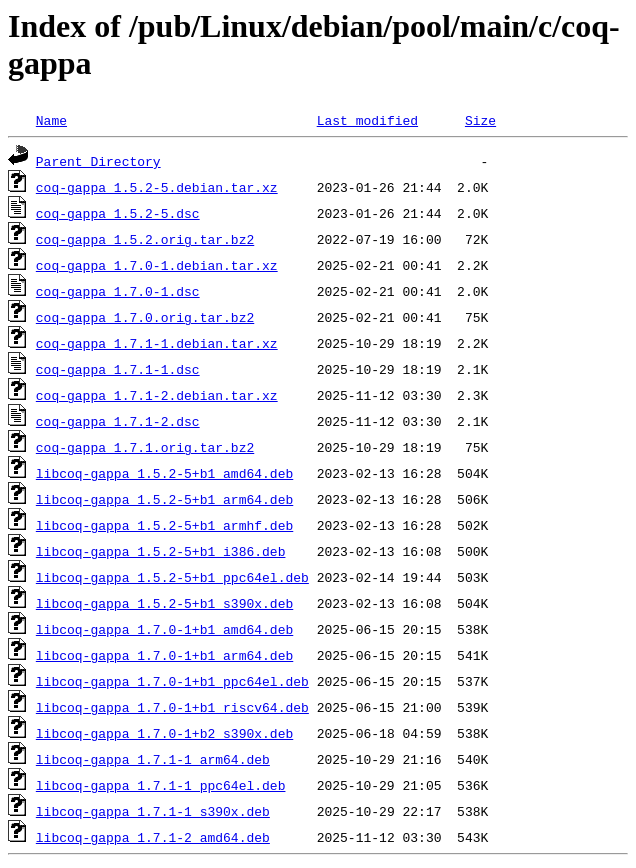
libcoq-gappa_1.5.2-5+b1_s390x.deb (164, 603)
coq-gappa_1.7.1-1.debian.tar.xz (157, 343)
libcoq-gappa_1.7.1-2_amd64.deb (153, 837)
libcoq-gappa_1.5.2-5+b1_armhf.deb (164, 525)
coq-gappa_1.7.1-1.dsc (118, 369)
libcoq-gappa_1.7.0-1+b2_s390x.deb (164, 733)
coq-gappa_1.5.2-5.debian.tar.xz (157, 187)
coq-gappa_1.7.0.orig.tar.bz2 (145, 317)
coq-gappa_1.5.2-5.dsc (118, 213)
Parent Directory (98, 161)
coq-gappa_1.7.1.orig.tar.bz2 (145, 447)
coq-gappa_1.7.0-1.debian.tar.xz (157, 265)
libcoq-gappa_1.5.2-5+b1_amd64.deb (164, 473)
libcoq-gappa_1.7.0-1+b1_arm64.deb (164, 655)
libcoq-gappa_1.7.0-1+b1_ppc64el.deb (172, 681)
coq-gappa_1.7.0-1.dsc (118, 291)
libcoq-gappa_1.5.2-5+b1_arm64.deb (164, 499)
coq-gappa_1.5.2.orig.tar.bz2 (145, 239)
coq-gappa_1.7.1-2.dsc (118, 421)
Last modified (367, 120)
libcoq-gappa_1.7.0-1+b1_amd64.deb (164, 629)
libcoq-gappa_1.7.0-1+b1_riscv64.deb (172, 707)
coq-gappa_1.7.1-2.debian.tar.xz (157, 395)
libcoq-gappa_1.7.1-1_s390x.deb (153, 811)
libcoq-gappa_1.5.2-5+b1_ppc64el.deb (172, 577)
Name (51, 120)
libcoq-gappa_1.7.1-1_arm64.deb (153, 759)
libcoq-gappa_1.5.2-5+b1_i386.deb (161, 551)
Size (480, 120)
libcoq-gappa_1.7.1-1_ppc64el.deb (161, 785)
